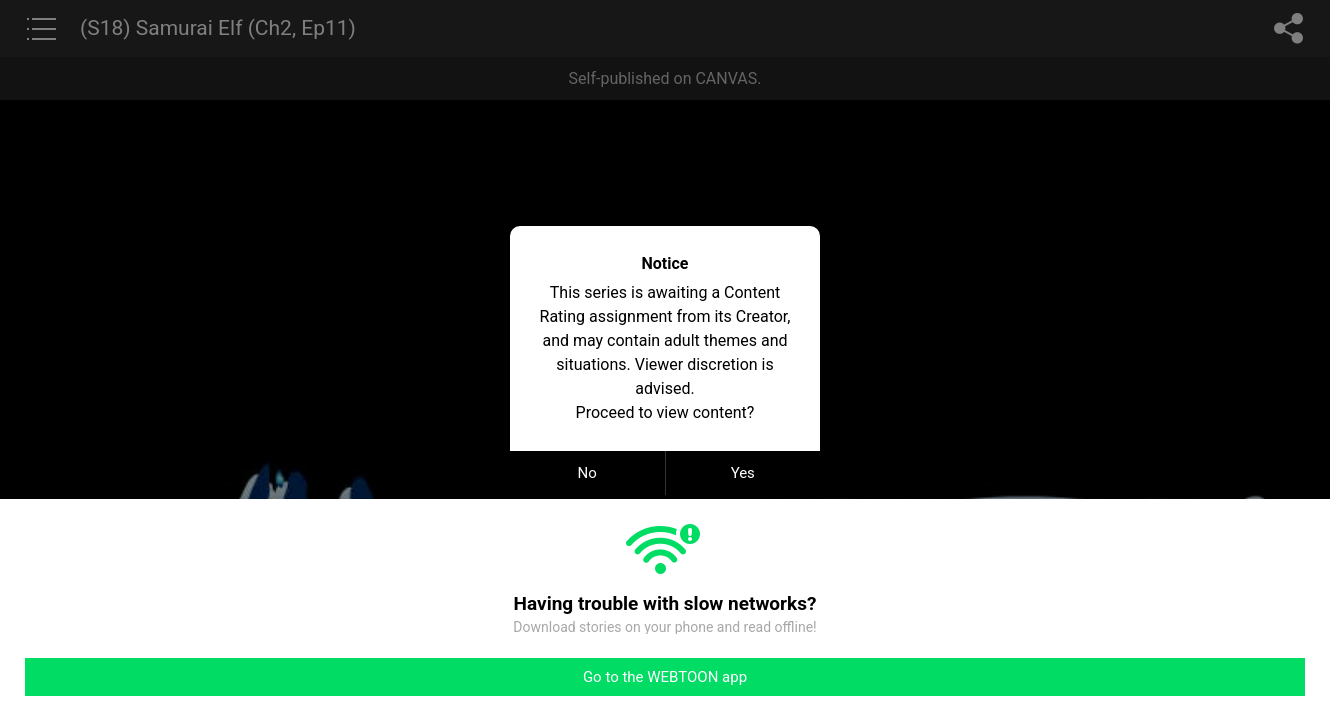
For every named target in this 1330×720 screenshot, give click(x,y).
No (587, 473)
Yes (743, 473)
